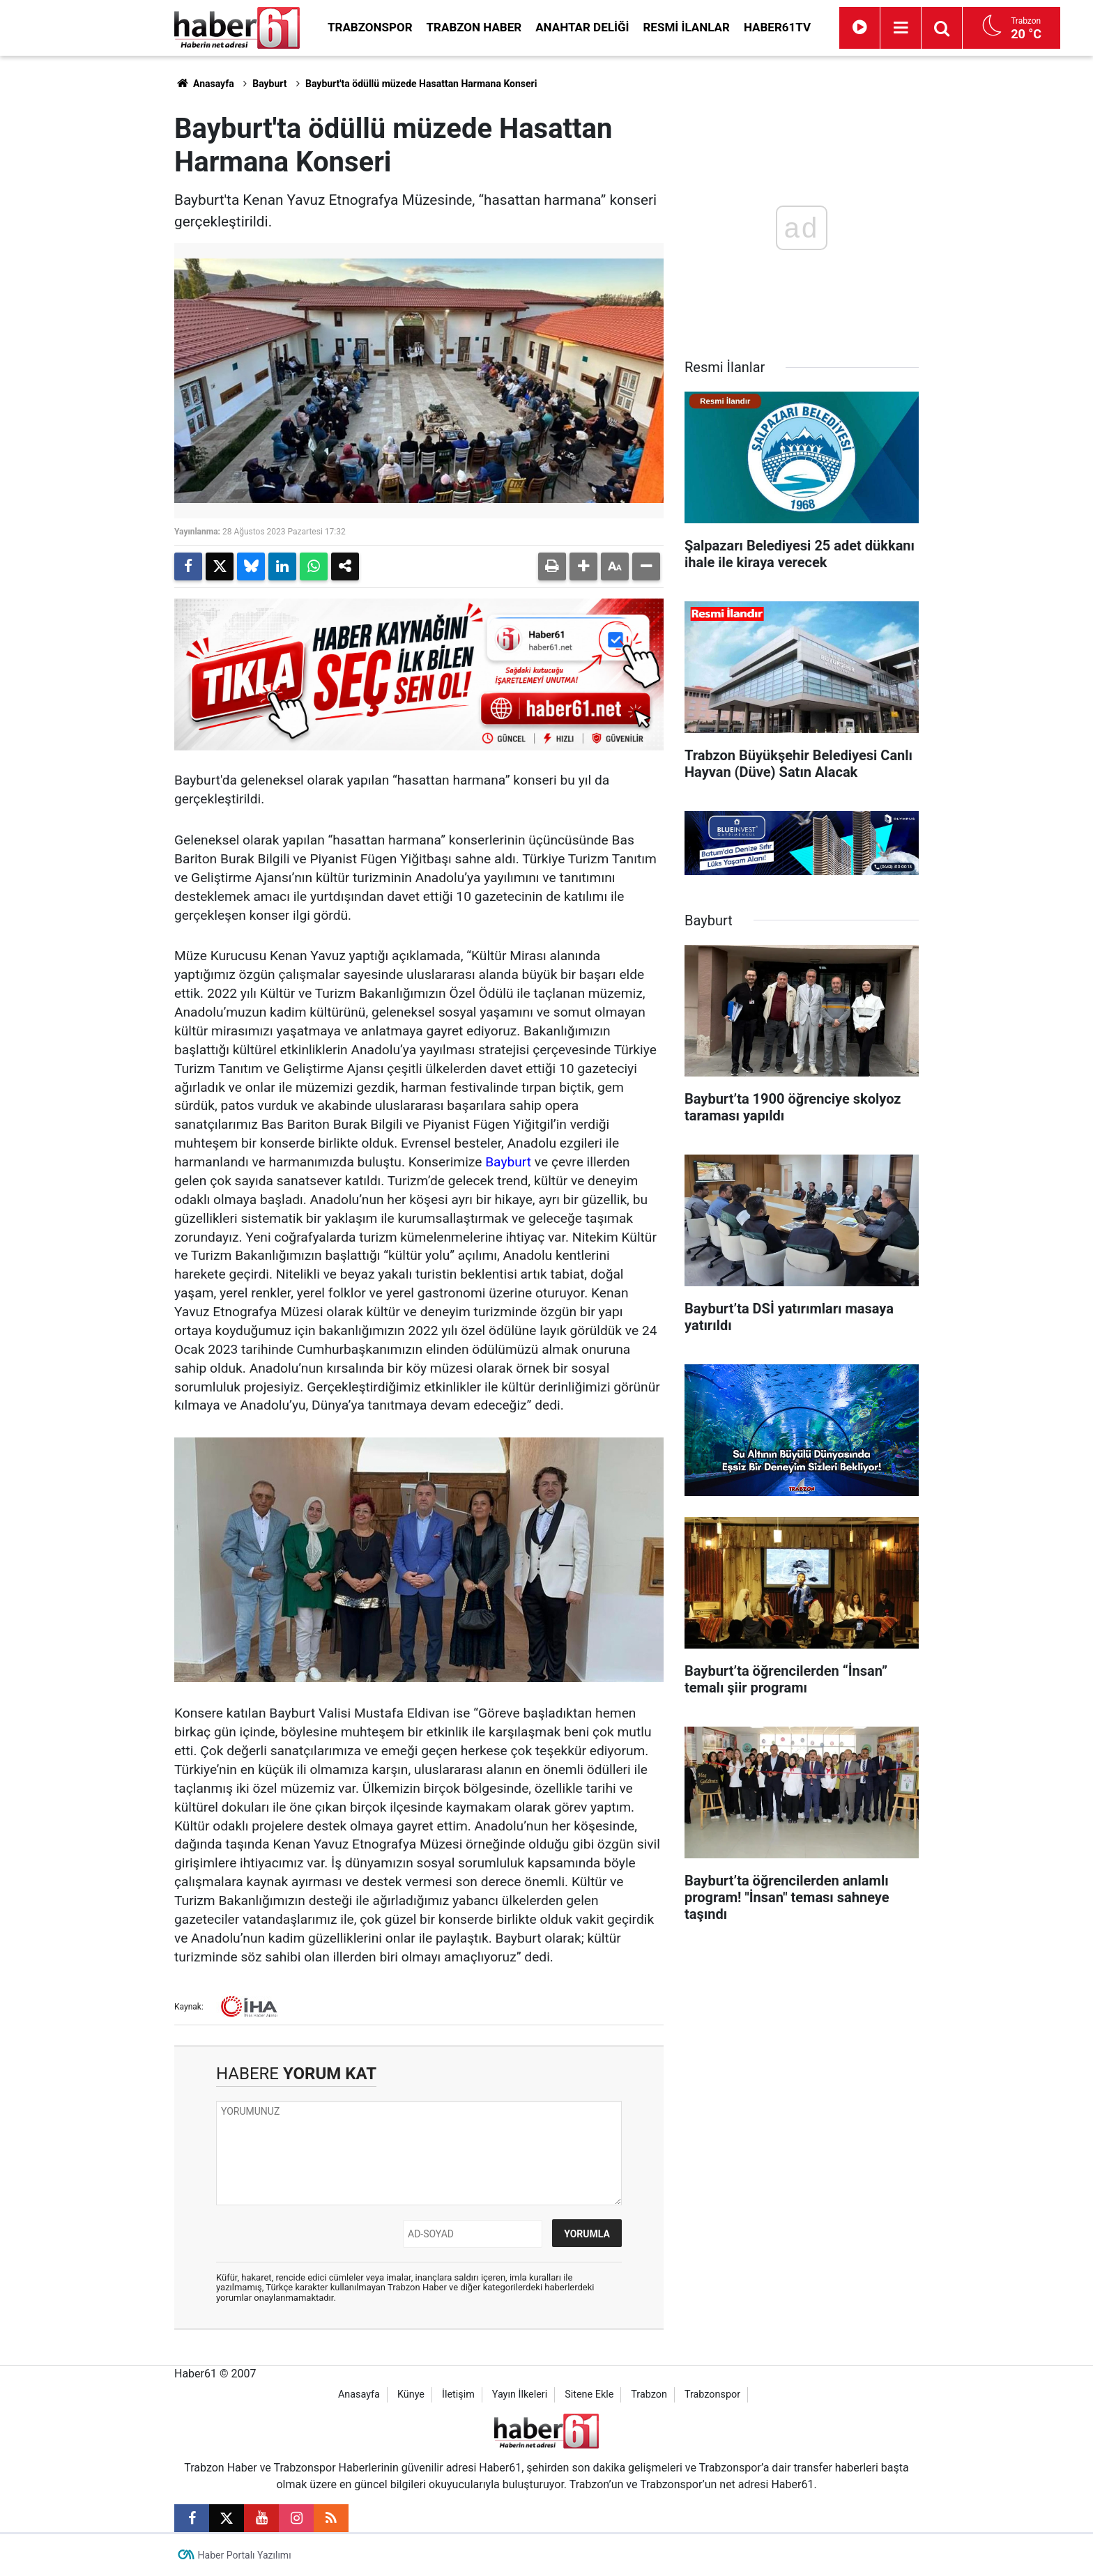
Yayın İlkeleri (519, 2394)
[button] (583, 566)
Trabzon (649, 2394)
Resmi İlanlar (686, 27)
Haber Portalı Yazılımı (244, 2555)
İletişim (458, 2394)
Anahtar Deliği (582, 27)
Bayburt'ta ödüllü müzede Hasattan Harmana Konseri (421, 83)
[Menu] (900, 28)
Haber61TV (777, 27)
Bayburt (269, 83)
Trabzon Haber (474, 27)
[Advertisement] (94, 265)
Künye (411, 2394)
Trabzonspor (370, 27)
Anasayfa (204, 83)
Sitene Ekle (589, 2394)
